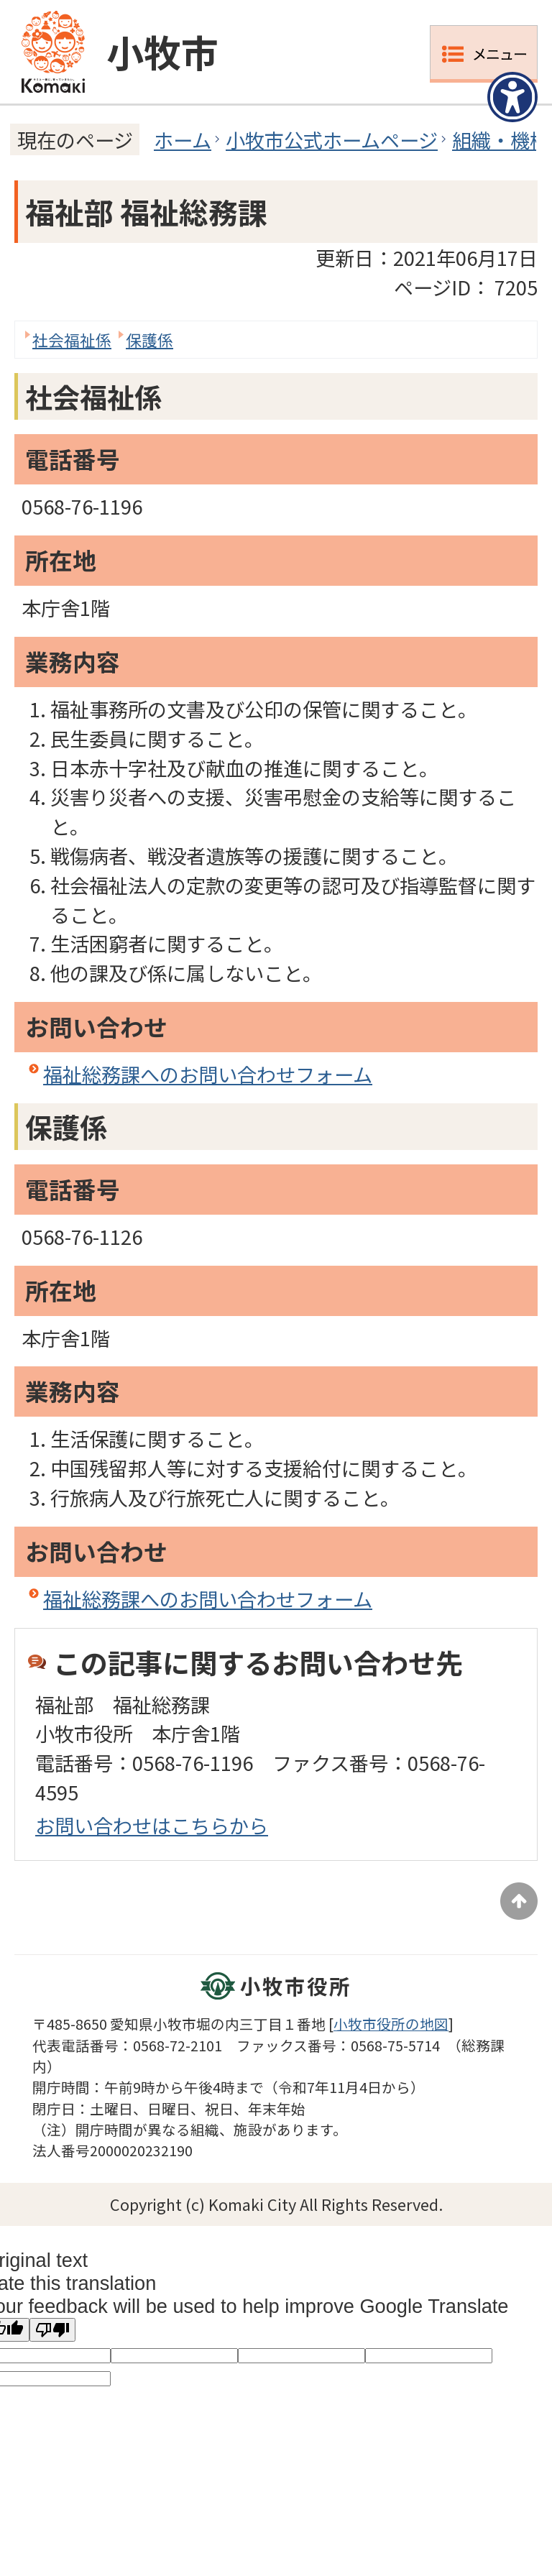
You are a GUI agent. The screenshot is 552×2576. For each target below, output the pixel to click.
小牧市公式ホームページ (332, 139)
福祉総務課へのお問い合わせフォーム (207, 1073)
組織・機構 (500, 139)
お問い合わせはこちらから (151, 1825)
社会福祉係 (71, 339)
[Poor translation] (52, 2330)
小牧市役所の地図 (391, 2023)
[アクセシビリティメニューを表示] (512, 97)
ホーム (182, 139)
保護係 (149, 339)
